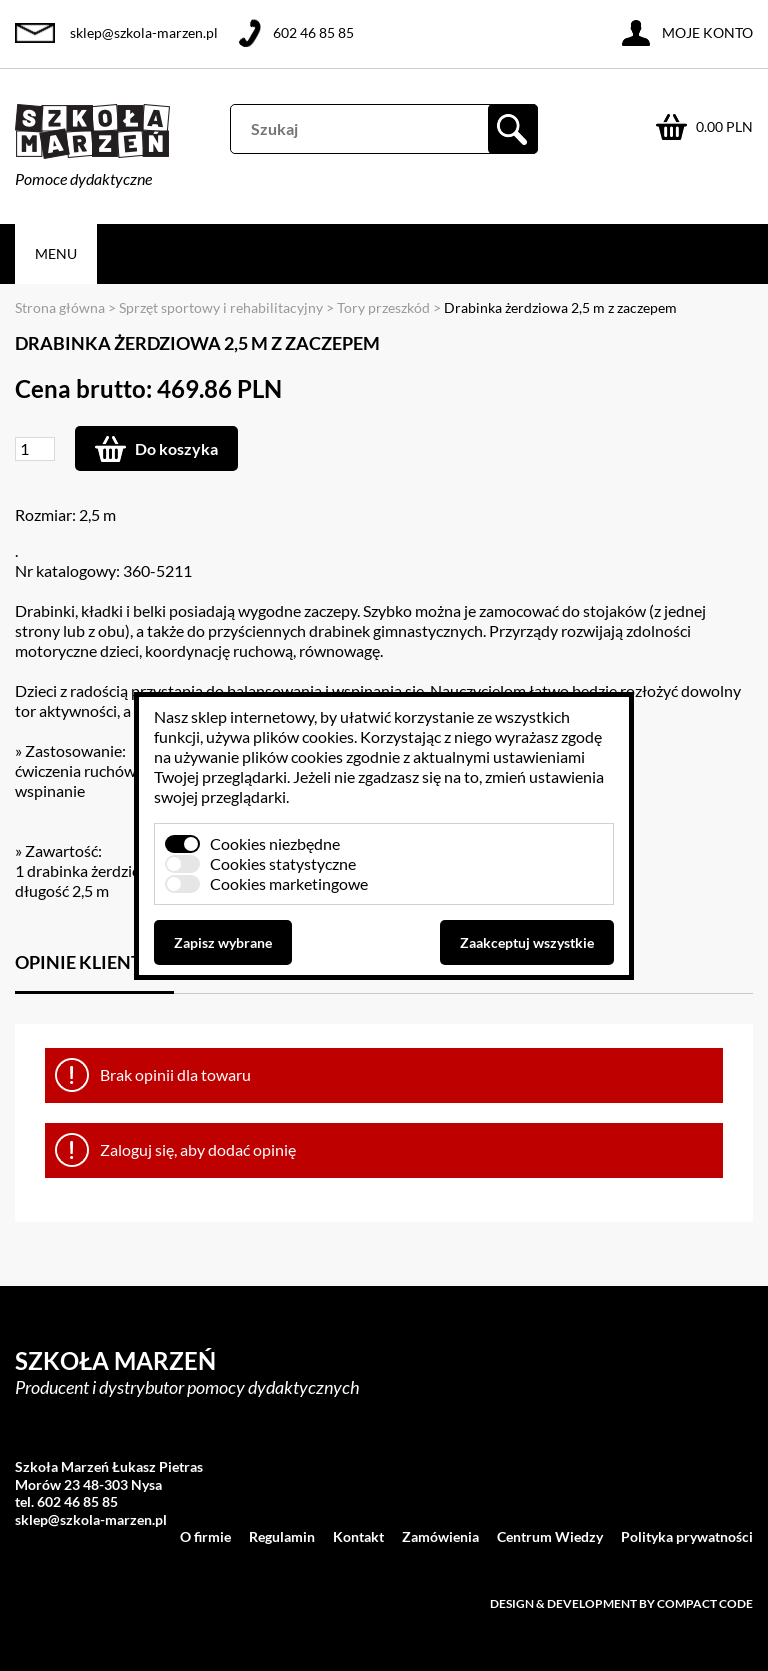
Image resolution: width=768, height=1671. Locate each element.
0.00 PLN (724, 126)
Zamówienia (440, 1536)
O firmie (205, 1536)
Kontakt (358, 1536)
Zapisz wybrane (223, 942)
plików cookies (303, 736)
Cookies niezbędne (275, 843)
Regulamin (282, 1536)
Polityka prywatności (687, 1536)
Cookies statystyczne (283, 863)
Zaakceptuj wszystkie (527, 942)
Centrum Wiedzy (550, 1536)
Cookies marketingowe (289, 883)
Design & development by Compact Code (621, 1603)
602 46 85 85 (313, 32)
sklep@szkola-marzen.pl (144, 32)
